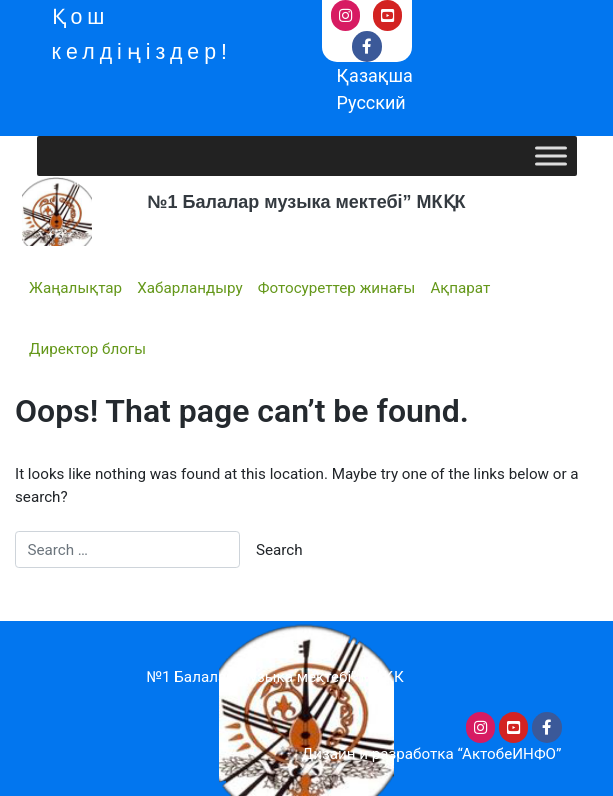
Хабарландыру (189, 288)
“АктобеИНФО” (510, 754)
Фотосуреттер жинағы (336, 288)
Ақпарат (460, 288)
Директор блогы (87, 349)
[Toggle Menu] (551, 156)
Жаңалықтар (75, 288)
